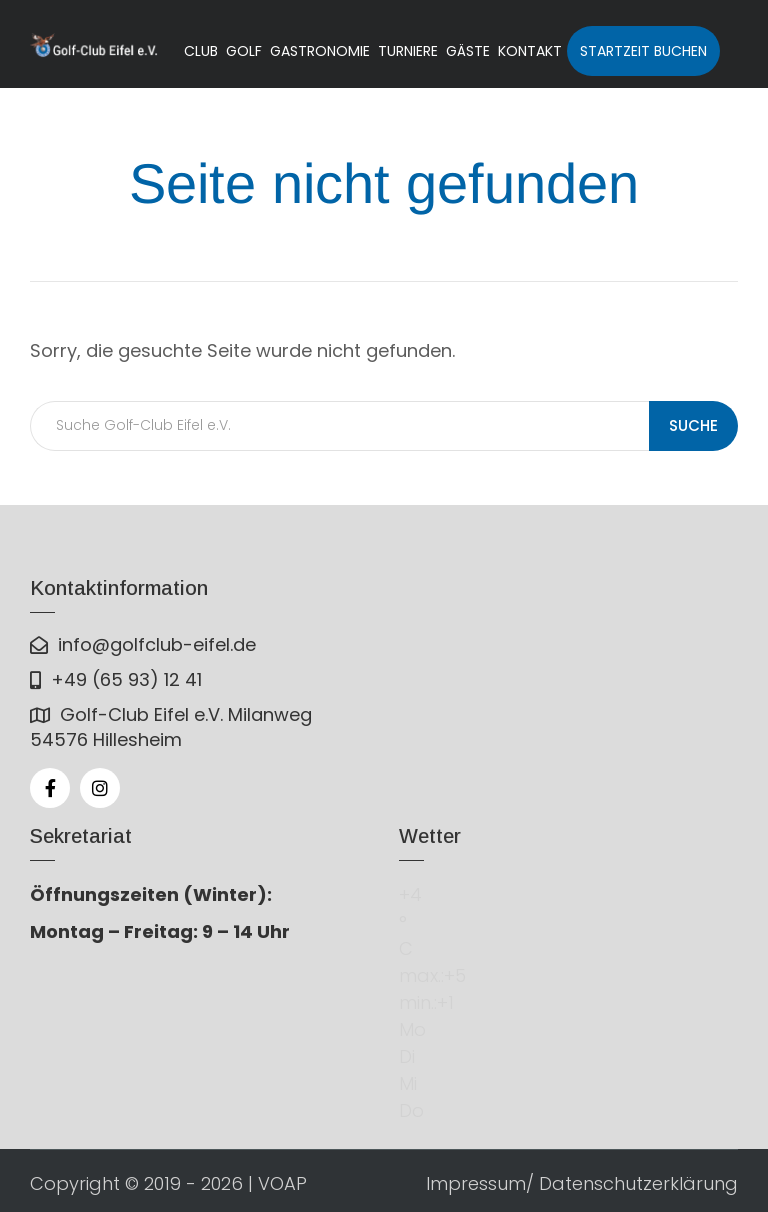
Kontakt (530, 51)
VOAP (282, 1183)
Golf (244, 51)
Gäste (468, 51)
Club (201, 51)
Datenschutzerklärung (638, 1183)
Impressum (476, 1183)
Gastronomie (320, 51)
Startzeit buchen (643, 51)
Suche (693, 425)
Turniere (408, 51)
